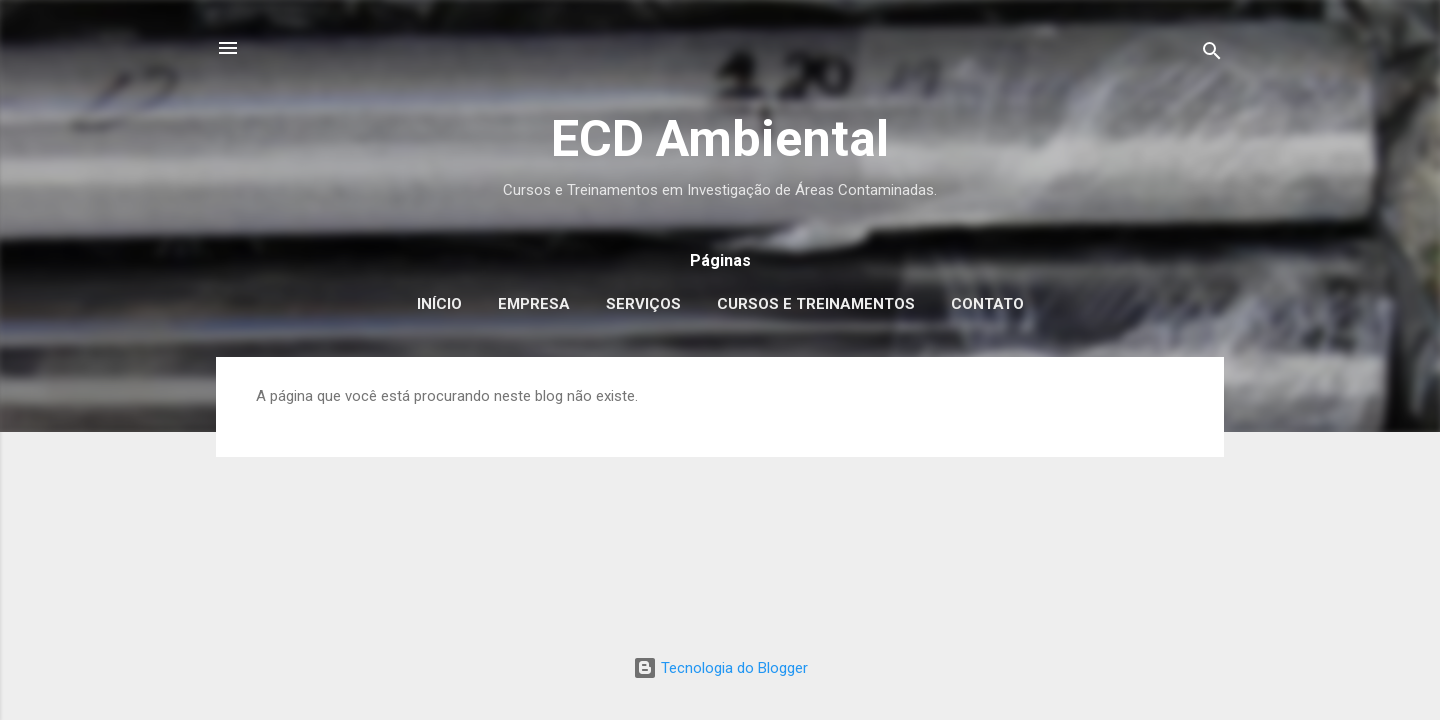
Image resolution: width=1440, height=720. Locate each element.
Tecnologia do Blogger (720, 668)
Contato (987, 304)
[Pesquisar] (1212, 54)
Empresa (534, 304)
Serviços (643, 304)
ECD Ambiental (720, 139)
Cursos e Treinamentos (816, 304)
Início (439, 304)
